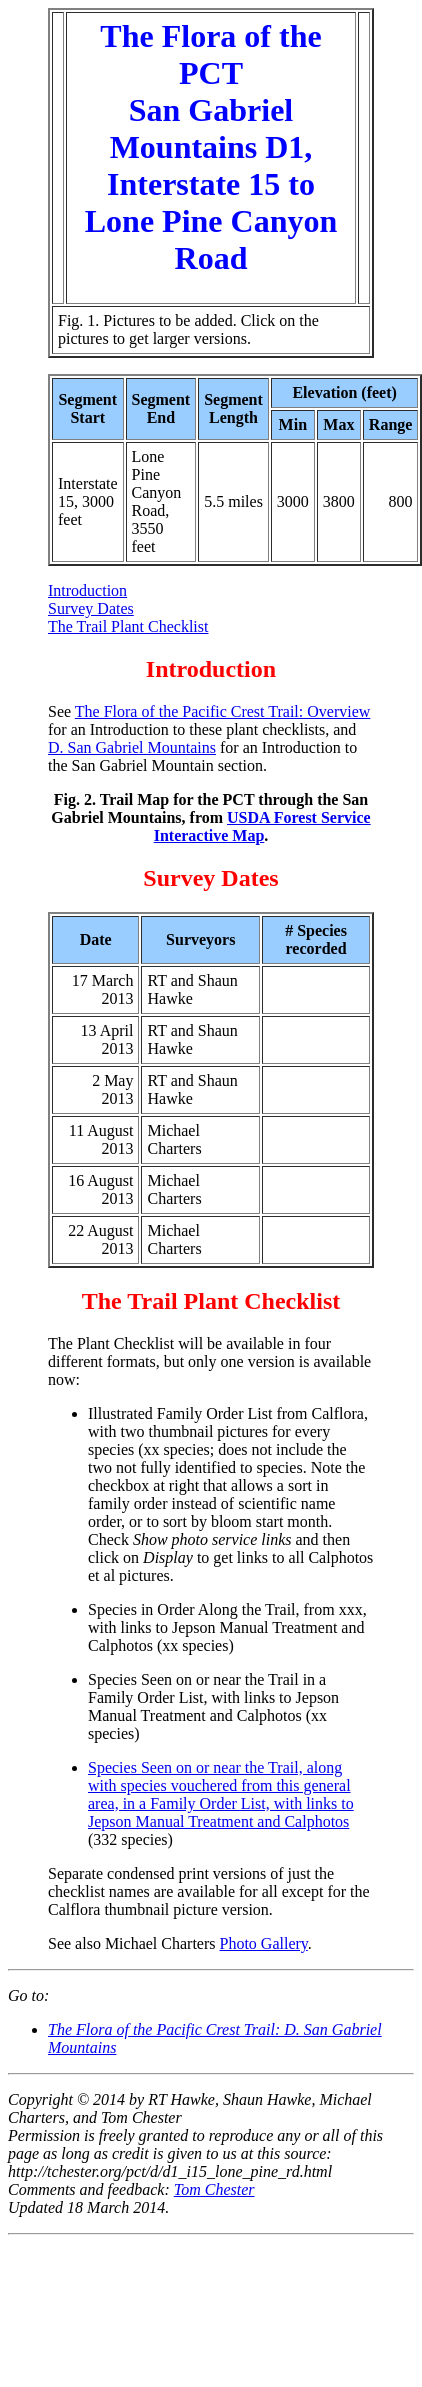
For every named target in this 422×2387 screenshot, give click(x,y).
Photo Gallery (264, 1943)
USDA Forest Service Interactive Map (262, 826)
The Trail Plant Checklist (128, 626)
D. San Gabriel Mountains (132, 747)
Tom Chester (214, 2189)
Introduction (87, 590)
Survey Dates (91, 608)
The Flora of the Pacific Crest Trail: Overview (223, 711)
